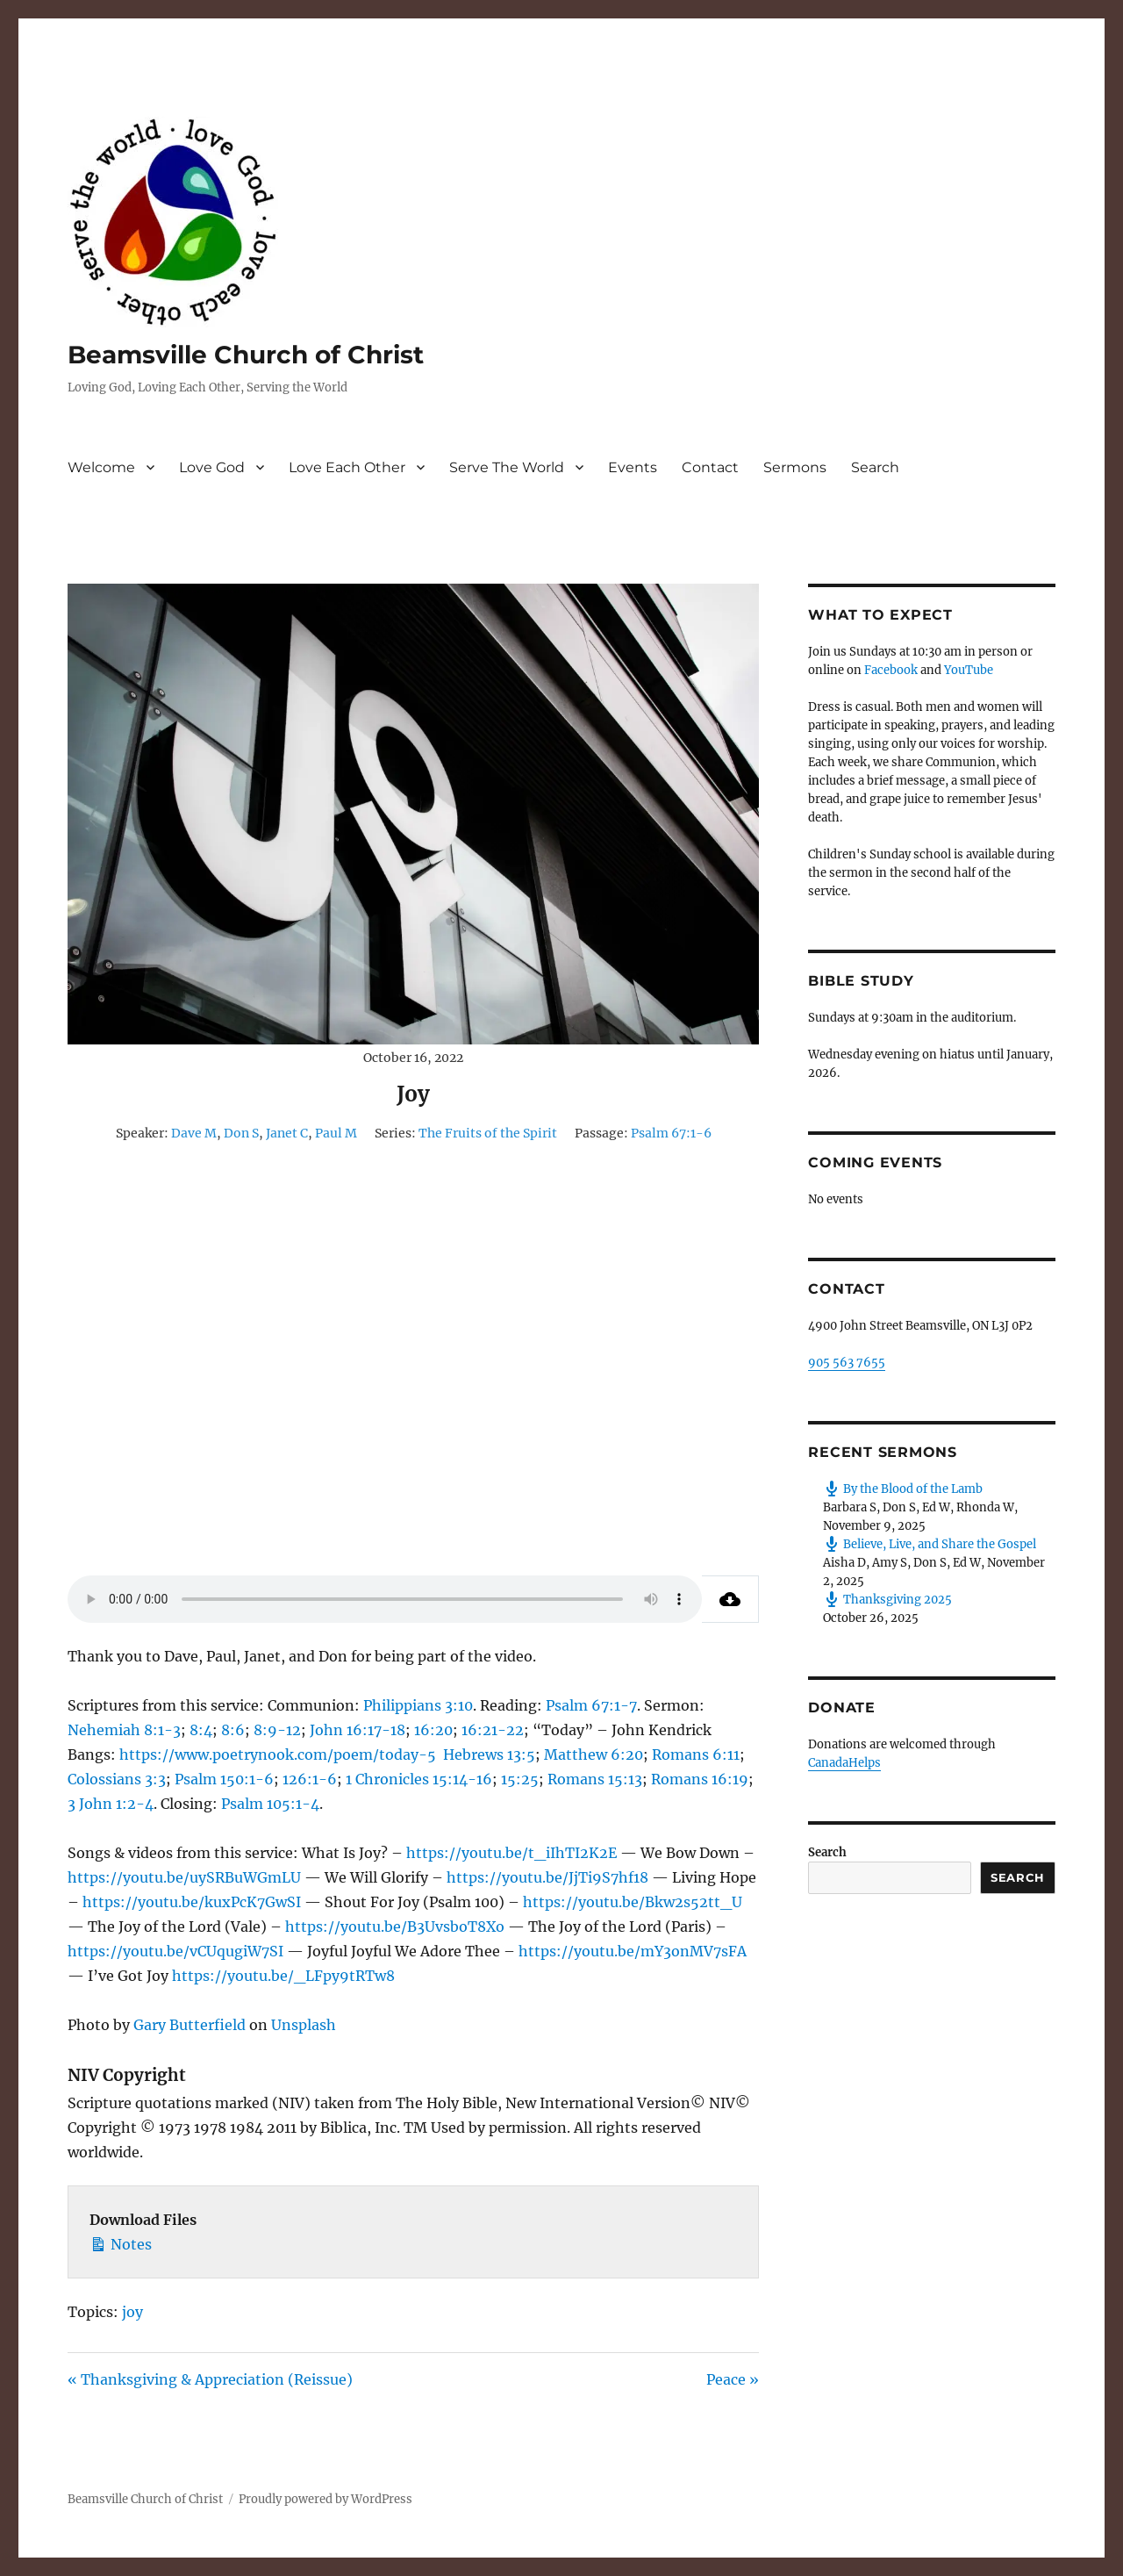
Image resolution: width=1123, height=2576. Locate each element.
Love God (212, 467)
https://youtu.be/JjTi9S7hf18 (547, 1877)
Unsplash (303, 2025)
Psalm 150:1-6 (224, 1779)
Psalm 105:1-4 (270, 1803)
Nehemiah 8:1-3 (124, 1730)
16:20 (433, 1730)
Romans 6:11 (696, 1754)
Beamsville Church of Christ (246, 355)
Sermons (794, 467)
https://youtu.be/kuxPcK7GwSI (191, 1902)
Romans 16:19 (699, 1779)
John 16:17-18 (357, 1730)
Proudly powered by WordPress (325, 2499)
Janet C (287, 1133)
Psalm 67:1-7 (591, 1705)
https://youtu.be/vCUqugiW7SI (175, 1951)
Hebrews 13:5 (489, 1754)
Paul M (336, 1133)
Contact (710, 467)
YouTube (968, 670)
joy (132, 2312)
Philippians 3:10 (418, 1705)
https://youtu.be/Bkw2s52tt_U (632, 1902)
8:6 (233, 1730)
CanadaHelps (844, 1762)
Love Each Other (347, 467)
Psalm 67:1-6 (671, 1133)
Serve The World (506, 467)
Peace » (732, 2379)
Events (632, 467)
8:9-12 (277, 1730)
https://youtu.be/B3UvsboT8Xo (394, 1926)
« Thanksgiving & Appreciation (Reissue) (210, 2379)
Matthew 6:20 (593, 1754)
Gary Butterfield (189, 2025)
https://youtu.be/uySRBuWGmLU (184, 1877)
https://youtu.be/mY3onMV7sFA (633, 1951)
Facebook (891, 670)
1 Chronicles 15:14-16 (419, 1779)
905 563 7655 (846, 1362)
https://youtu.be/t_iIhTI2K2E (511, 1853)
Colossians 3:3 (117, 1779)
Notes (120, 2242)
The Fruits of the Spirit (487, 1133)
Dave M (194, 1133)
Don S (241, 1133)
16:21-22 (492, 1730)
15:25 (520, 1779)
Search (875, 467)
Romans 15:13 (594, 1779)
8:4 (201, 1730)
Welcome (101, 467)
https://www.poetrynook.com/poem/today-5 (277, 1754)
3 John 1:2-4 (111, 1803)
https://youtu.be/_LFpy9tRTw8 (283, 1975)
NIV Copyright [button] (127, 2075)
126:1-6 (310, 1779)
